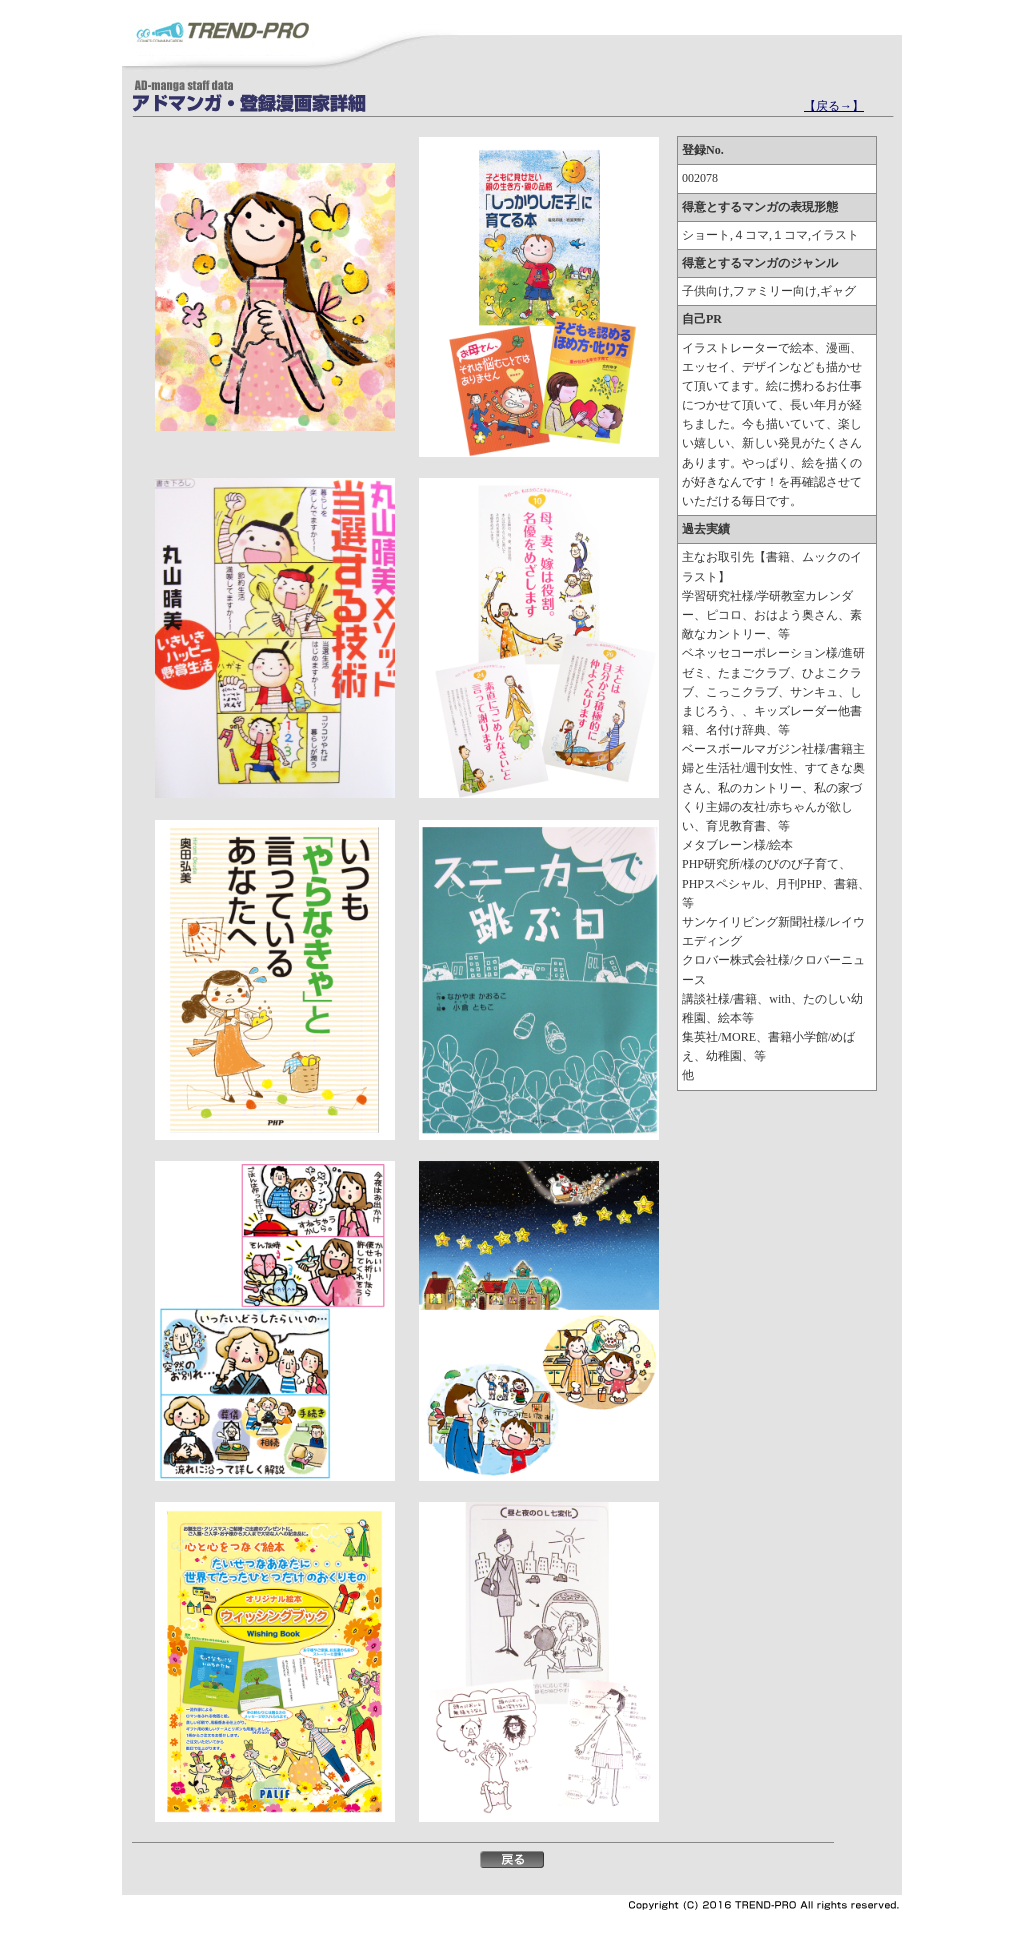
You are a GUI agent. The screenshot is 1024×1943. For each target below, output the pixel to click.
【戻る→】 (834, 106)
